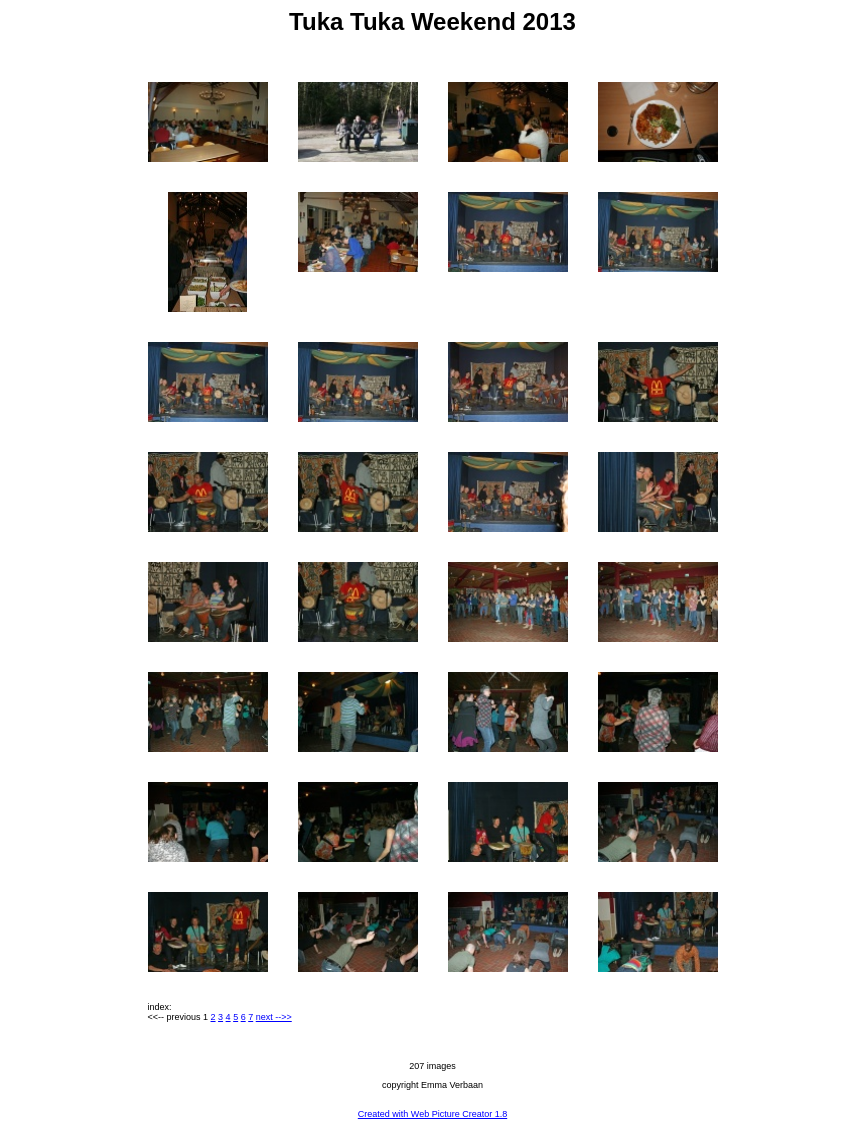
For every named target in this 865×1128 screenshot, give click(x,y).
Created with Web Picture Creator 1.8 (432, 1114)
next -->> (274, 1017)
